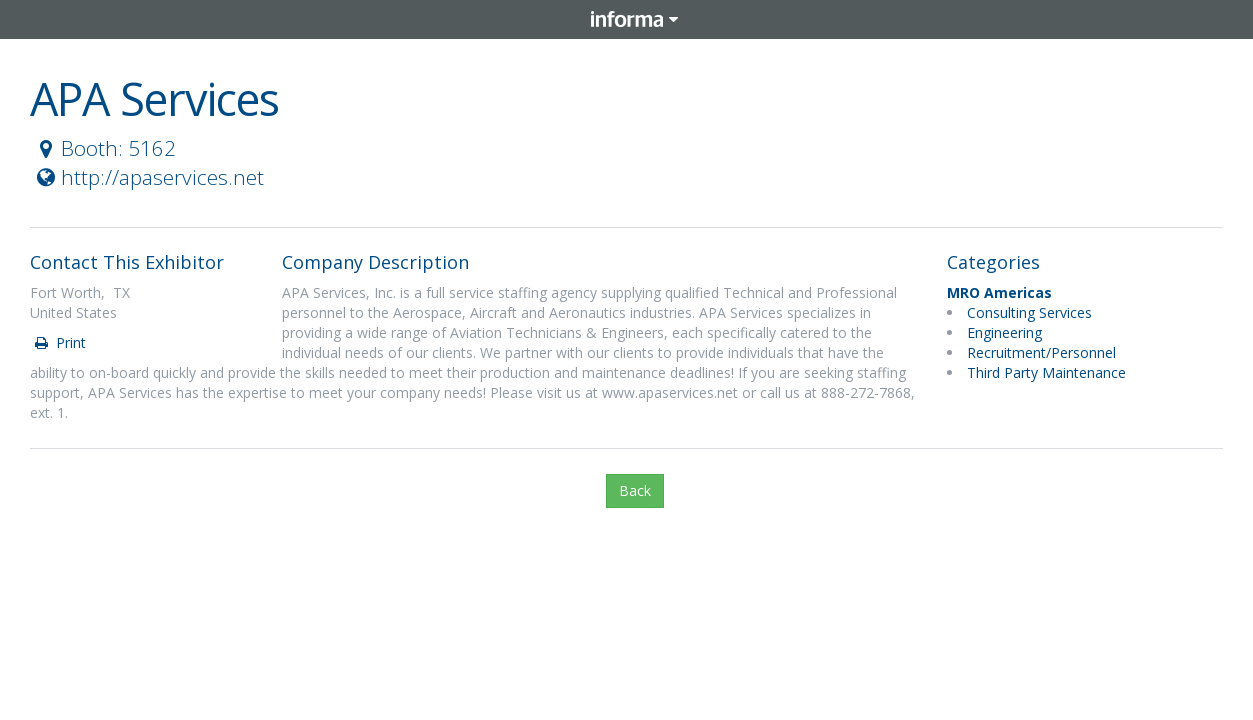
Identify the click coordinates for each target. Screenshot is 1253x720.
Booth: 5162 (104, 148)
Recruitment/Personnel (1041, 352)
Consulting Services (1029, 312)
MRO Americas (999, 292)
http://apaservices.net (148, 177)
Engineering (1004, 332)
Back (635, 490)
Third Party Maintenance (1046, 372)
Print (59, 342)
